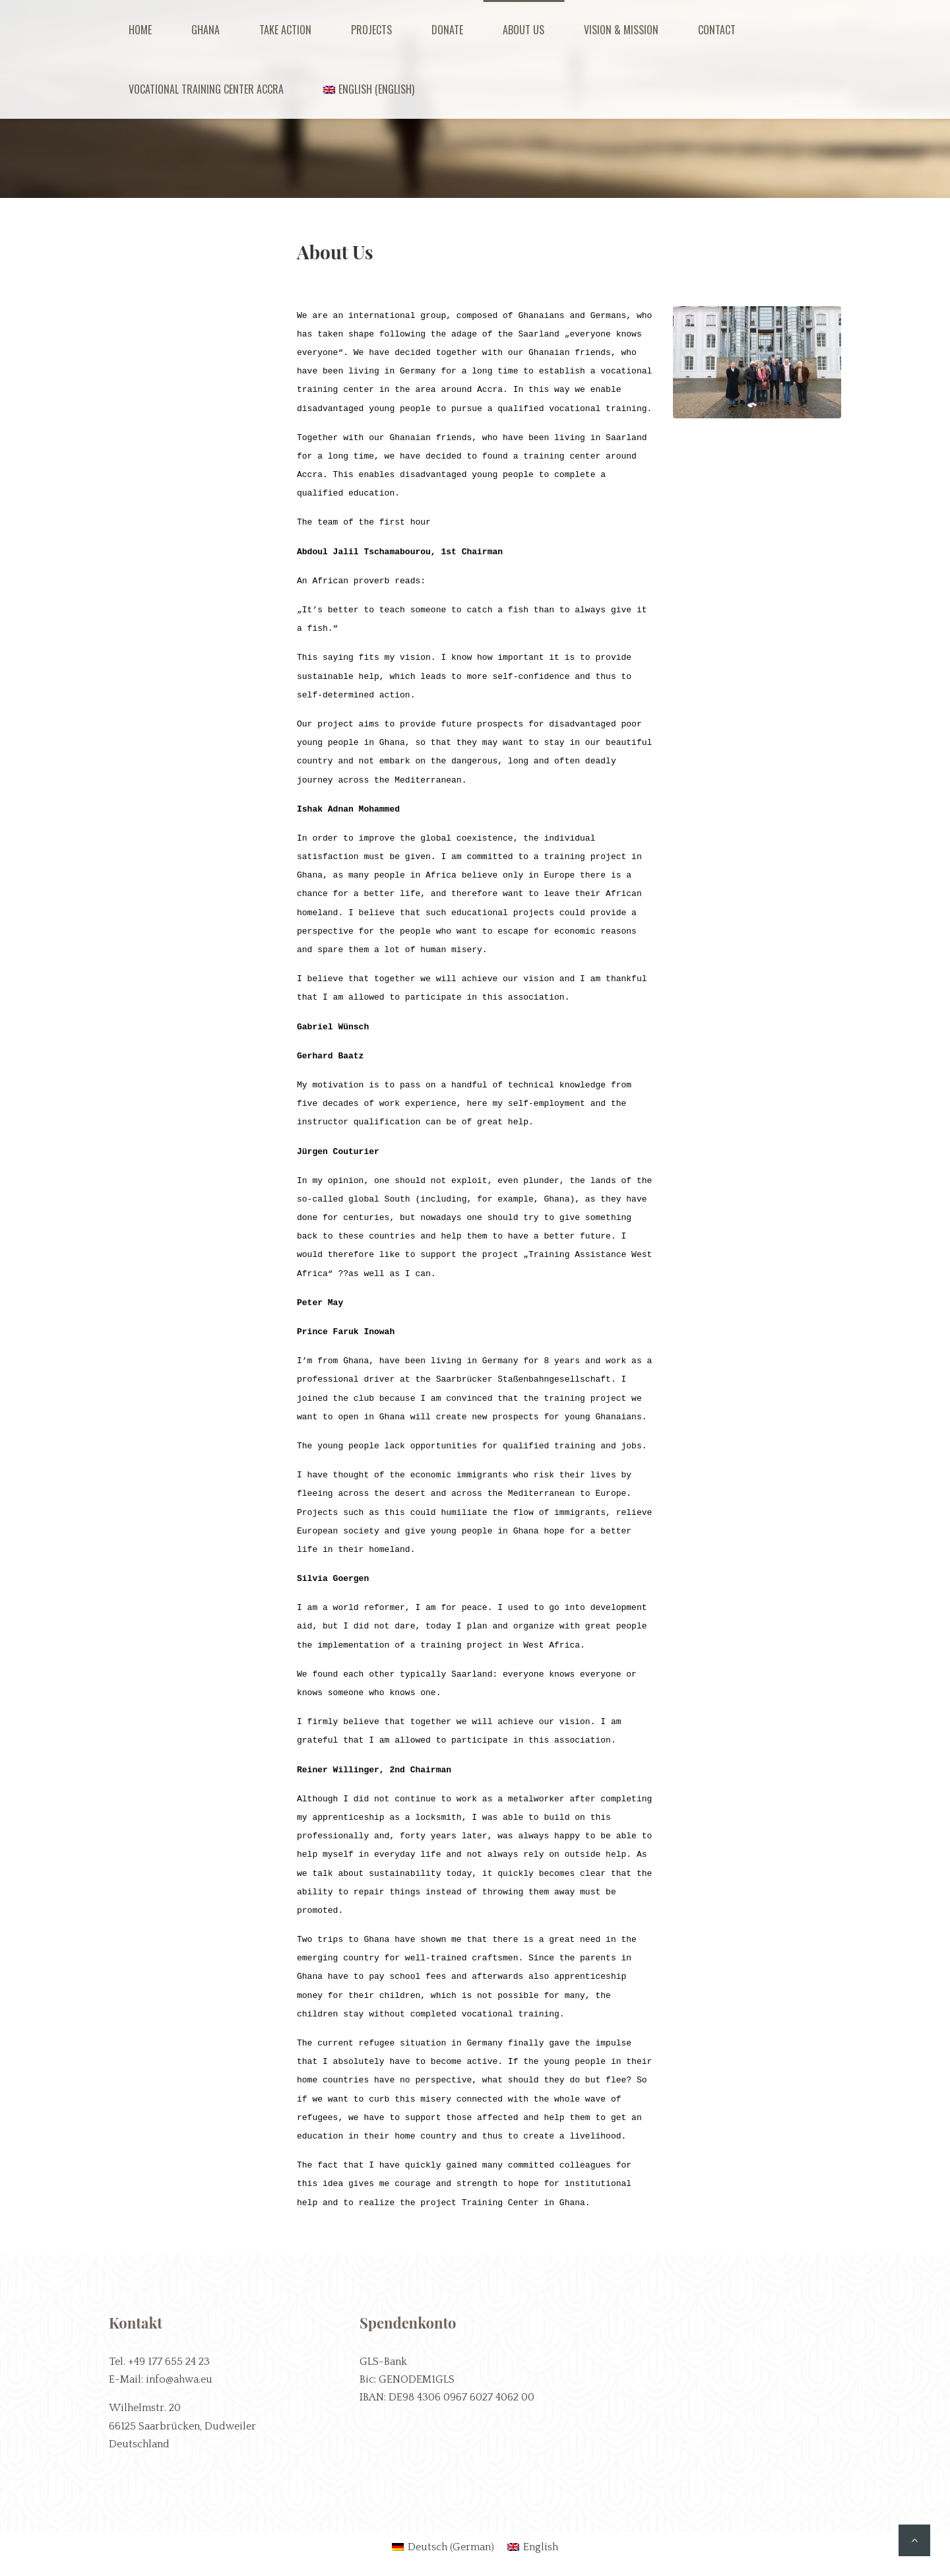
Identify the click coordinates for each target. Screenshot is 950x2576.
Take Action (285, 30)
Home (140, 30)
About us (523, 30)
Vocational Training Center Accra (206, 89)
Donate (447, 30)
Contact (717, 30)
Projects (371, 30)
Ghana (205, 30)
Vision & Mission (621, 30)
